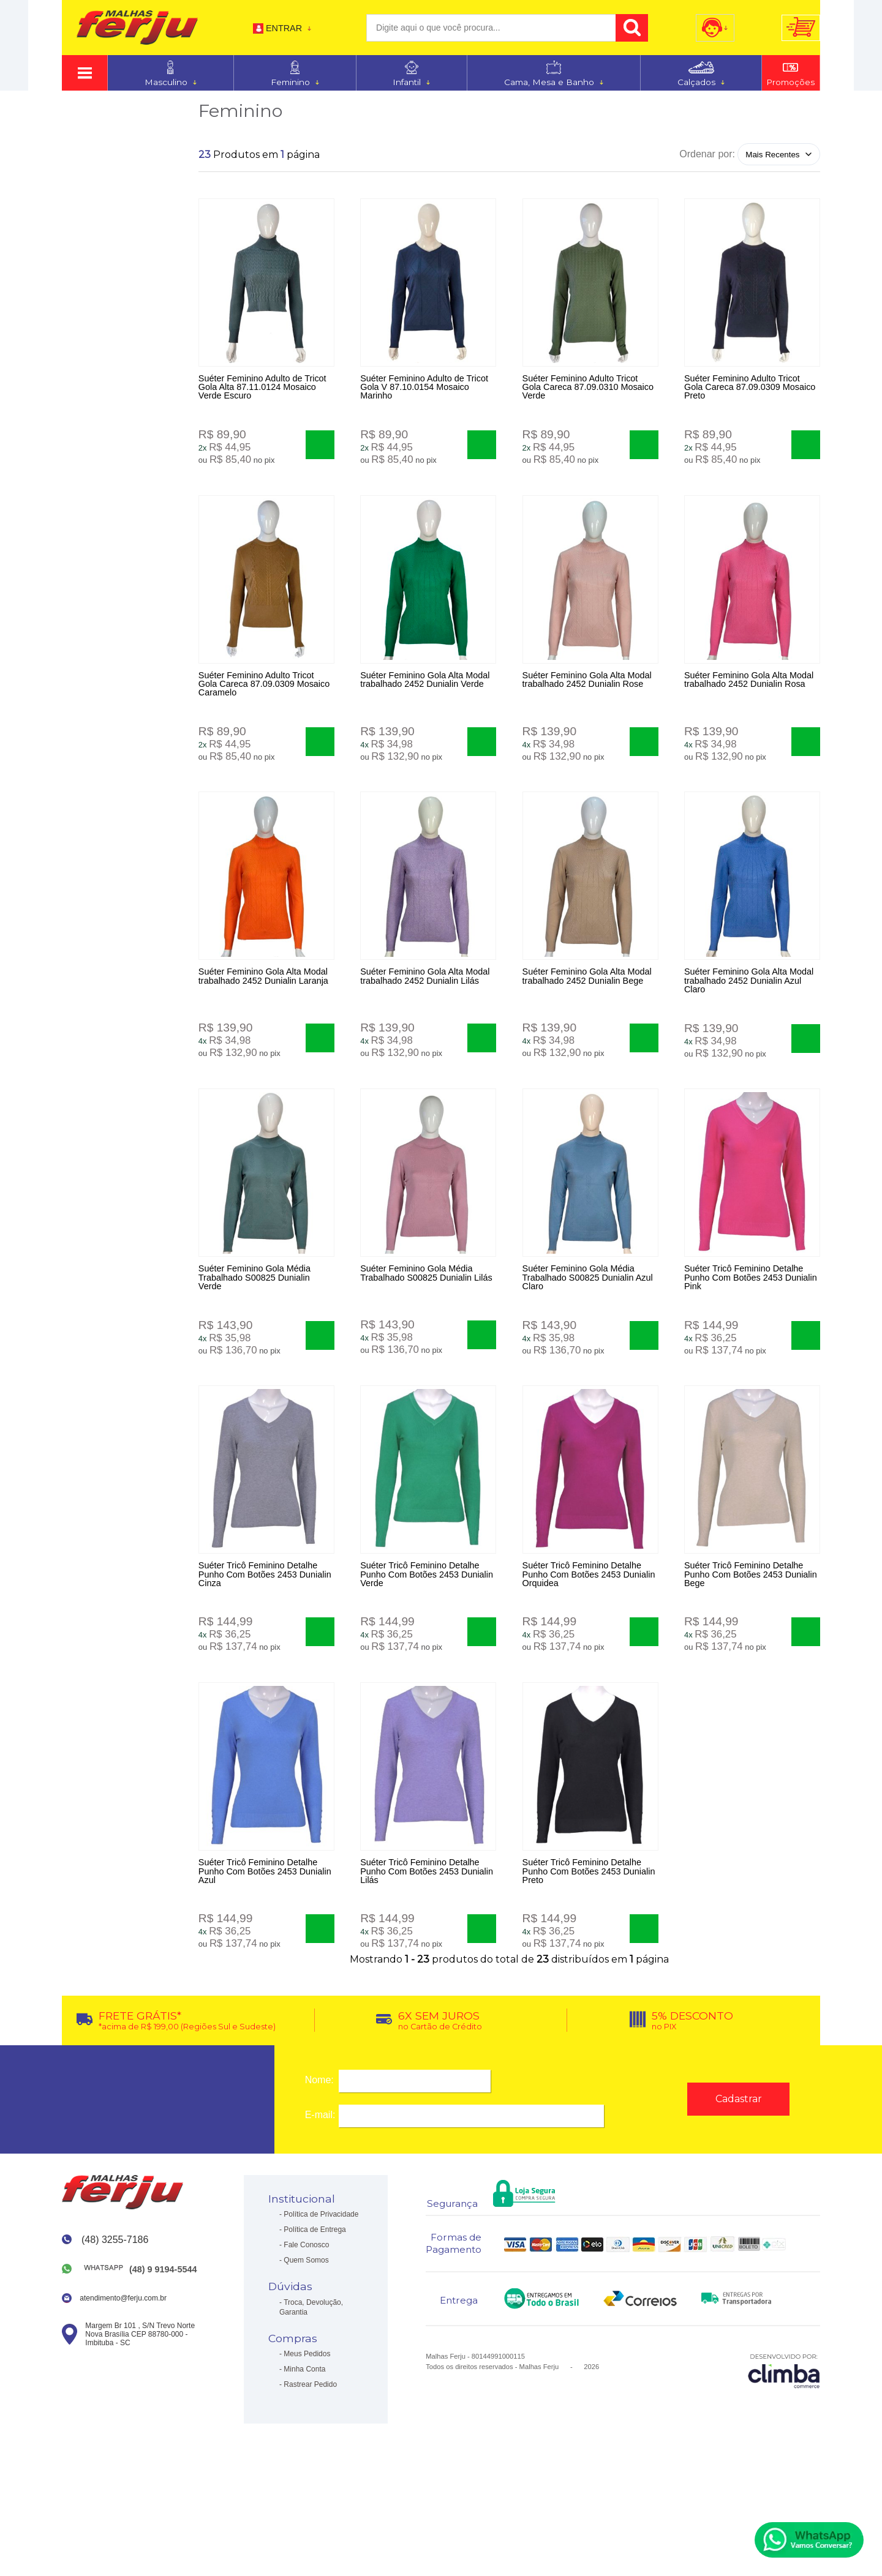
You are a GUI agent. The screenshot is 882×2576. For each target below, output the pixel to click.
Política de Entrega (314, 2311)
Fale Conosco (306, 2327)
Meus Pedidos (307, 2436)
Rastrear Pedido (310, 2466)
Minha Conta (304, 2451)
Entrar (284, 28)
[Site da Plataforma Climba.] (784, 2452)
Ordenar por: (707, 154)
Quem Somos (306, 2342)
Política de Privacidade (321, 2296)
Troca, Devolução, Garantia (311, 2388)
